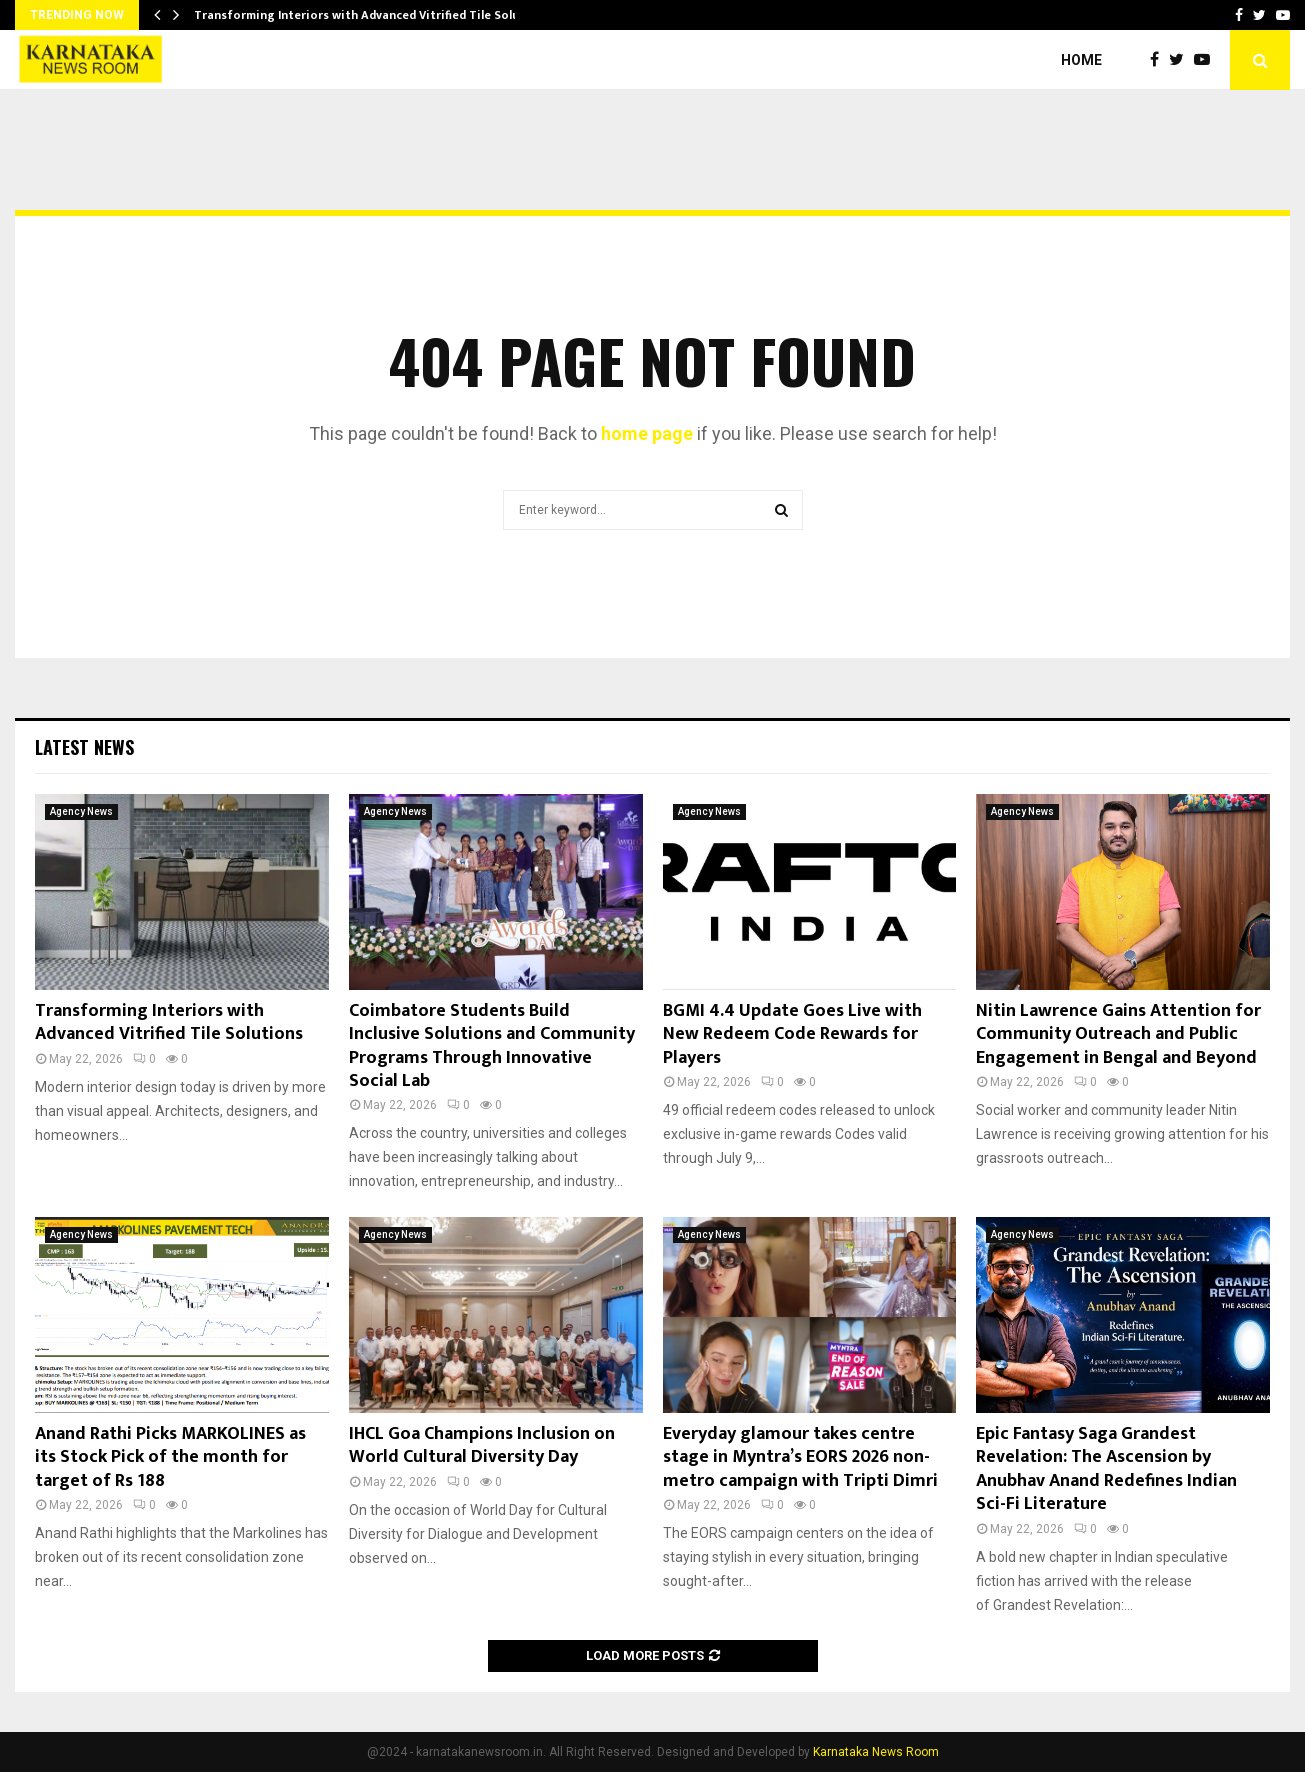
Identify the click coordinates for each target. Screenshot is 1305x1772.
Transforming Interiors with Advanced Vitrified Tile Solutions (372, 15)
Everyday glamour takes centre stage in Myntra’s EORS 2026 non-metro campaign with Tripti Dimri (800, 1457)
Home (1081, 60)
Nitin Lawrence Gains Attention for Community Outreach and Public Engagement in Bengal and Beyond (1118, 1034)
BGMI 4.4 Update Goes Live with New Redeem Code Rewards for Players (792, 1034)
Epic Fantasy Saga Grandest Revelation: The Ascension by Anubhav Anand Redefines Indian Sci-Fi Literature (1106, 1469)
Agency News (81, 811)
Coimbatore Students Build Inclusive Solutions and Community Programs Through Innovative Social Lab (492, 1046)
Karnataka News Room (876, 1752)
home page (647, 433)
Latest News (84, 747)
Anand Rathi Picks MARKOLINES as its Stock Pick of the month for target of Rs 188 (170, 1457)
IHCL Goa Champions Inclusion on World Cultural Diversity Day (482, 1445)
